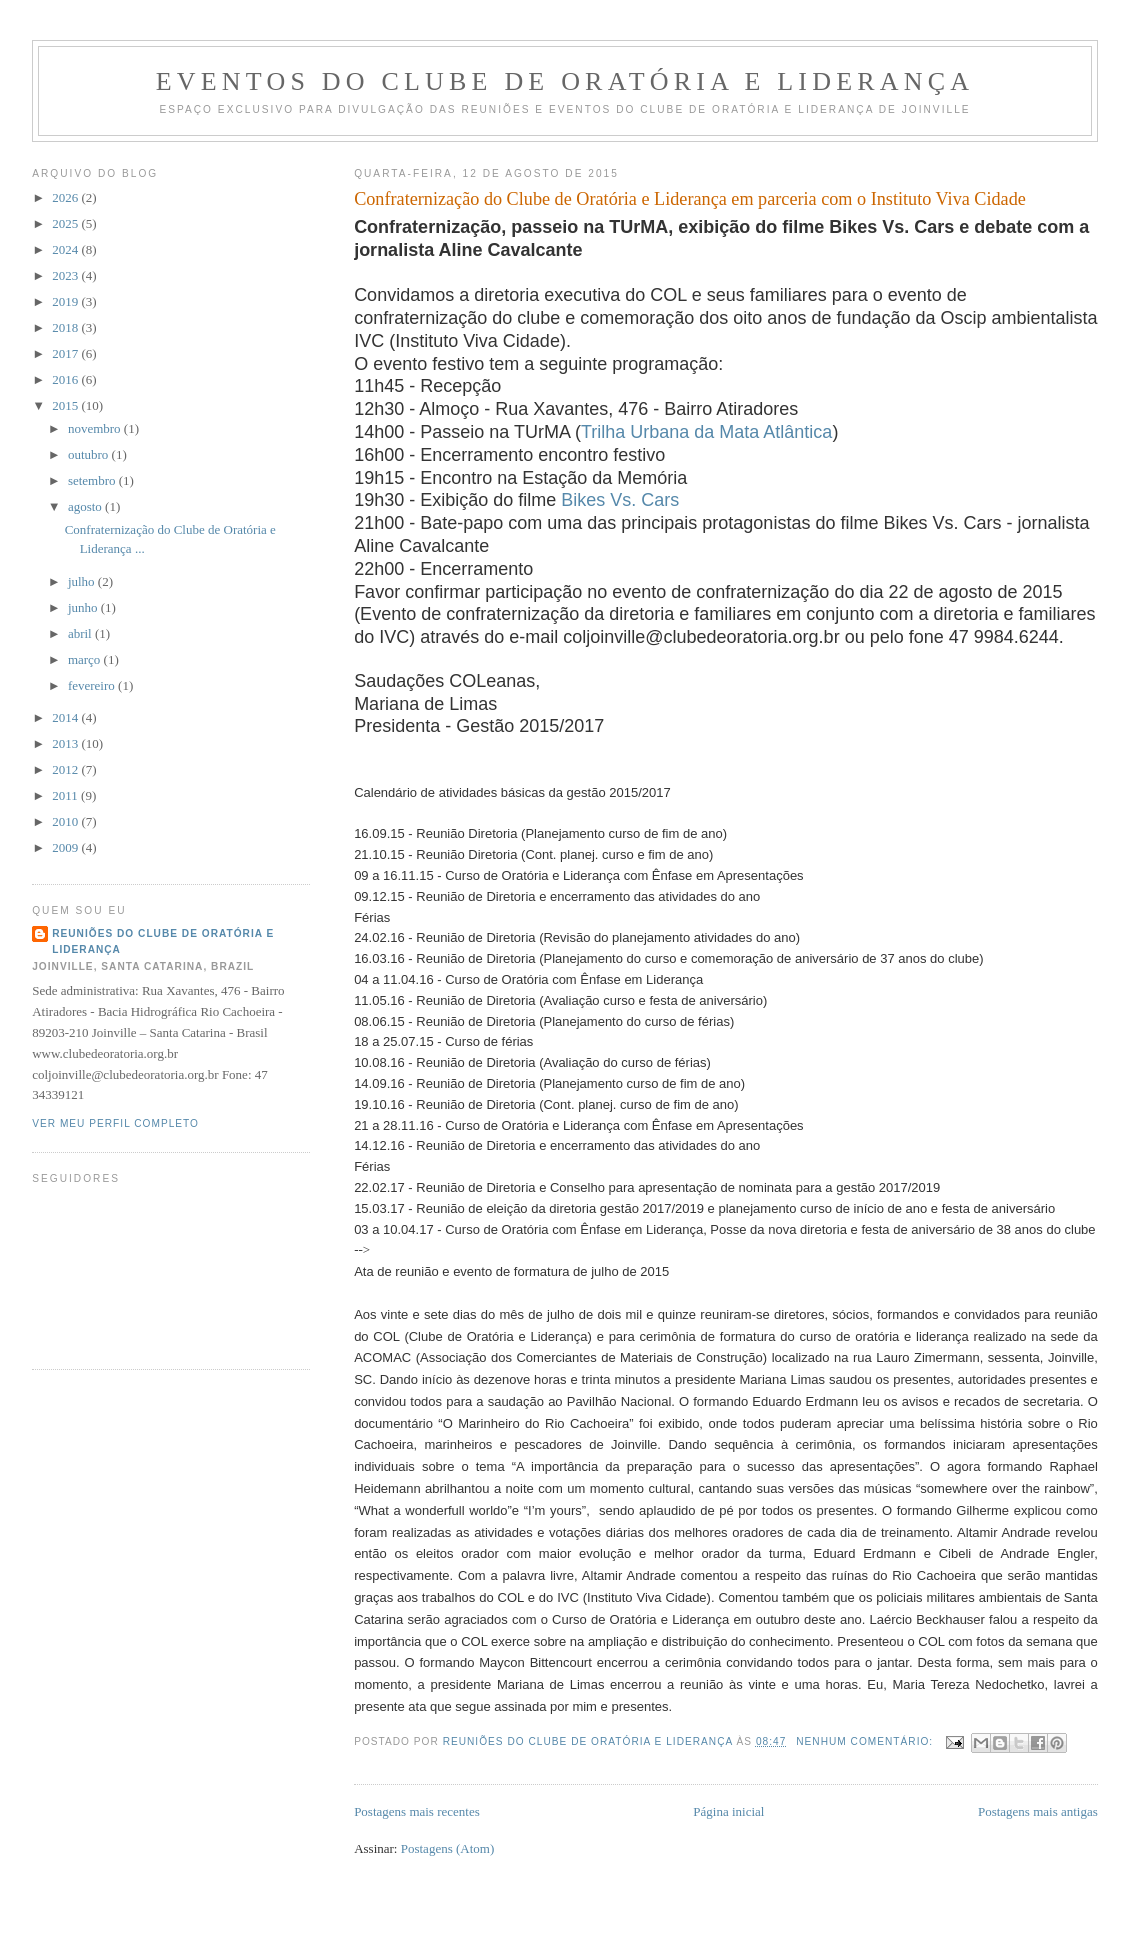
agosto (86, 506)
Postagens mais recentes (417, 1811)
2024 (66, 249)
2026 (66, 197)
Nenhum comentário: (866, 1741)
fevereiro (93, 685)
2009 (66, 847)
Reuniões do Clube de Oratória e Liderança (163, 941)
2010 (66, 821)
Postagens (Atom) (448, 1848)
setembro (93, 480)
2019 (66, 301)
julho (83, 581)
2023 (66, 275)
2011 (66, 795)
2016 (66, 379)
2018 (66, 327)
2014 (66, 717)
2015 (66, 405)
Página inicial (728, 1811)
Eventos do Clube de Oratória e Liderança (565, 81)
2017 (66, 353)
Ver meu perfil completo (115, 1123)
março (86, 659)
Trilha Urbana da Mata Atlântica (706, 432)
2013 (66, 743)
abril (81, 633)
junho (84, 607)
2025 (66, 223)
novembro (96, 428)
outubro (90, 454)
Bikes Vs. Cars (620, 500)
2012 (66, 769)
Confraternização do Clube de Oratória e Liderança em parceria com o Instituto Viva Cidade (690, 199)
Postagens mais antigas (1038, 1811)
